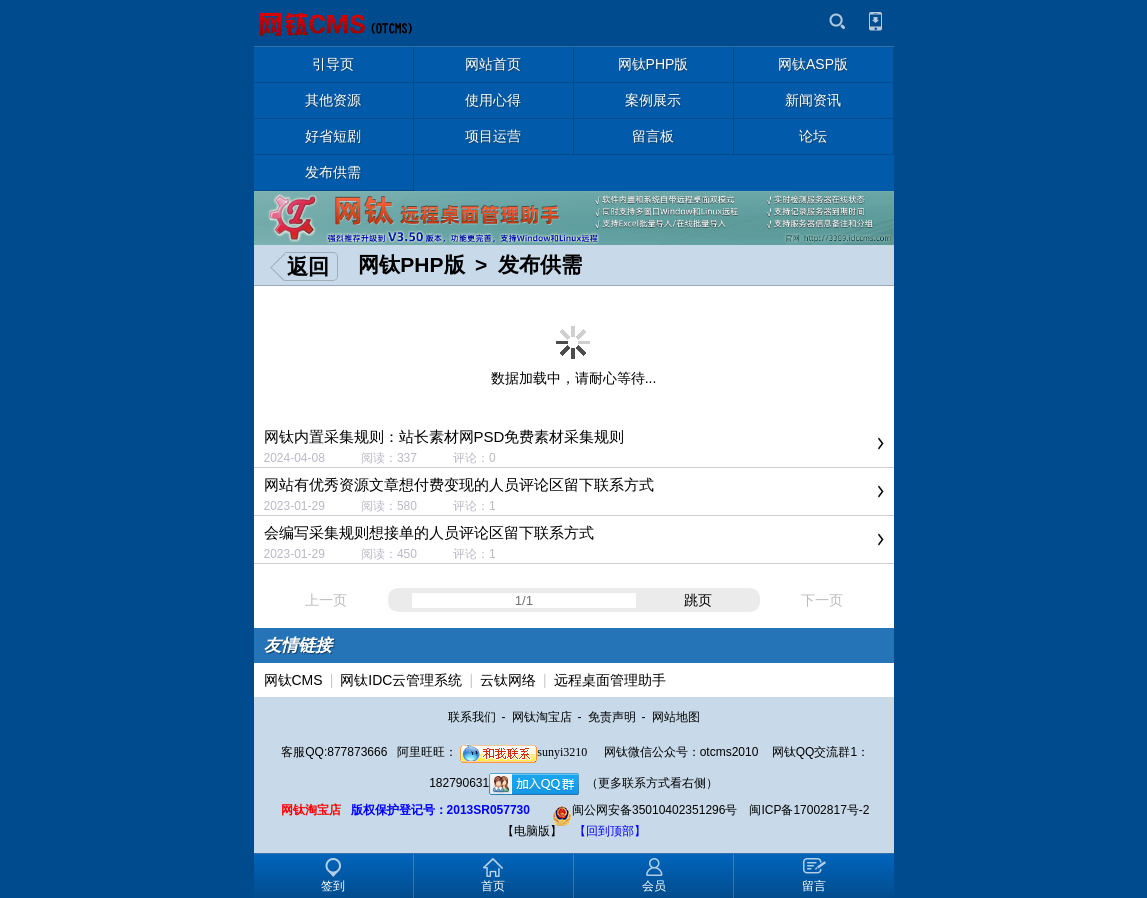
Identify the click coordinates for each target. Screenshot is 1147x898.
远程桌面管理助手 (610, 680)
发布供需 (540, 264)
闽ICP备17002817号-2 (809, 810)
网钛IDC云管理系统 (401, 680)
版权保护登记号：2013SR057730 (440, 810)
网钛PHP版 (411, 264)
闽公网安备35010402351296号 (644, 810)
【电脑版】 (532, 831)
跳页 (698, 600)
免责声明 (612, 717)
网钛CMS (293, 680)
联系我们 (472, 717)
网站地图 (676, 717)
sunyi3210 (523, 752)
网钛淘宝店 (542, 717)
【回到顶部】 (610, 831)
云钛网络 (508, 680)
